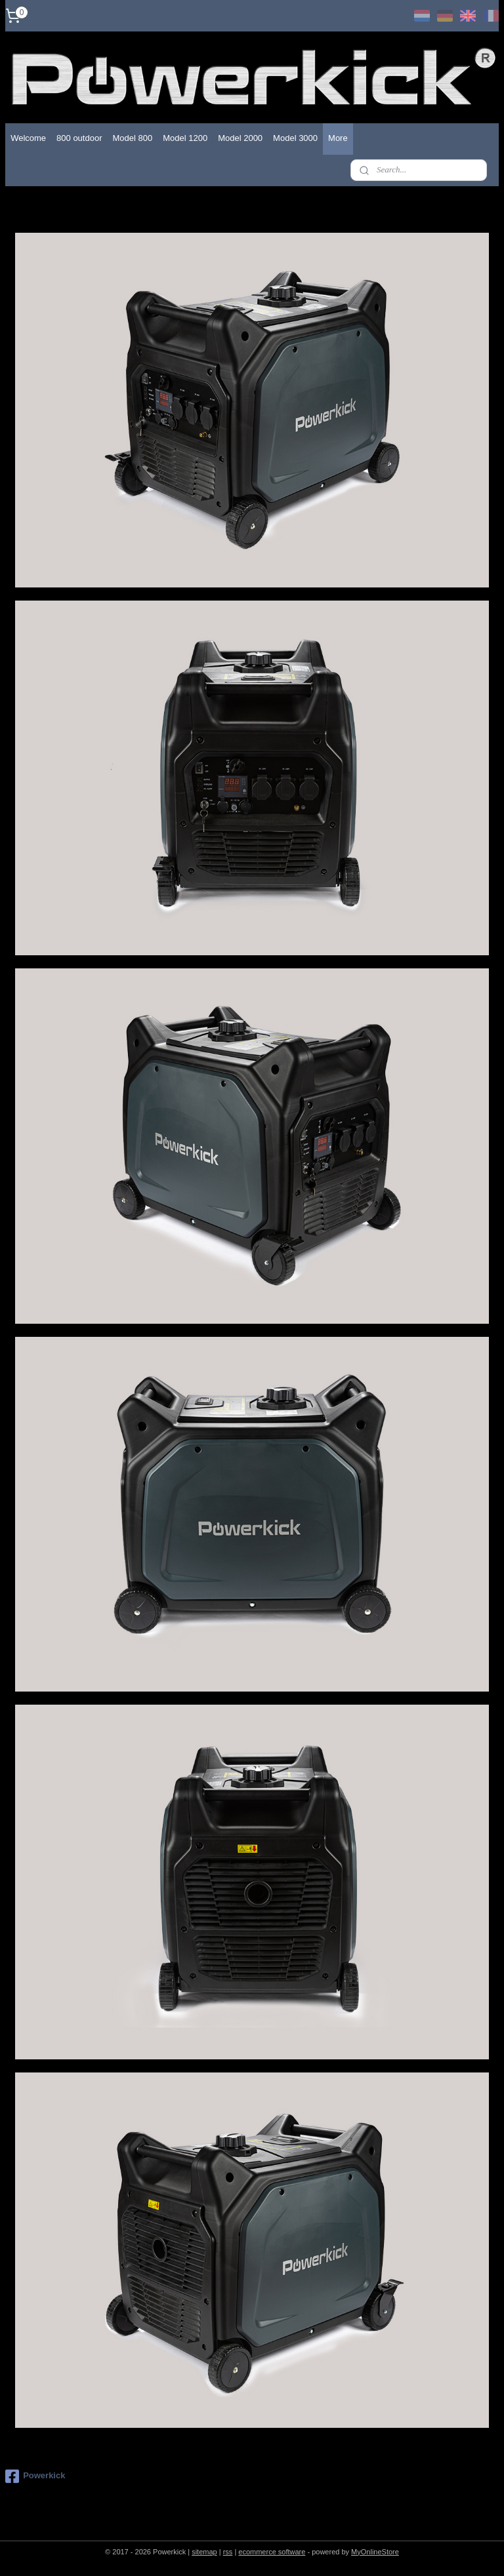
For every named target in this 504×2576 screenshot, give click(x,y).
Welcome (28, 138)
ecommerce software (271, 2552)
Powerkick (35, 2476)
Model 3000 (295, 138)
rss (228, 2552)
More (338, 138)
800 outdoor (79, 138)
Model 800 (132, 138)
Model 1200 (185, 138)
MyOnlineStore (375, 2552)
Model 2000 (240, 138)
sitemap (204, 2552)
